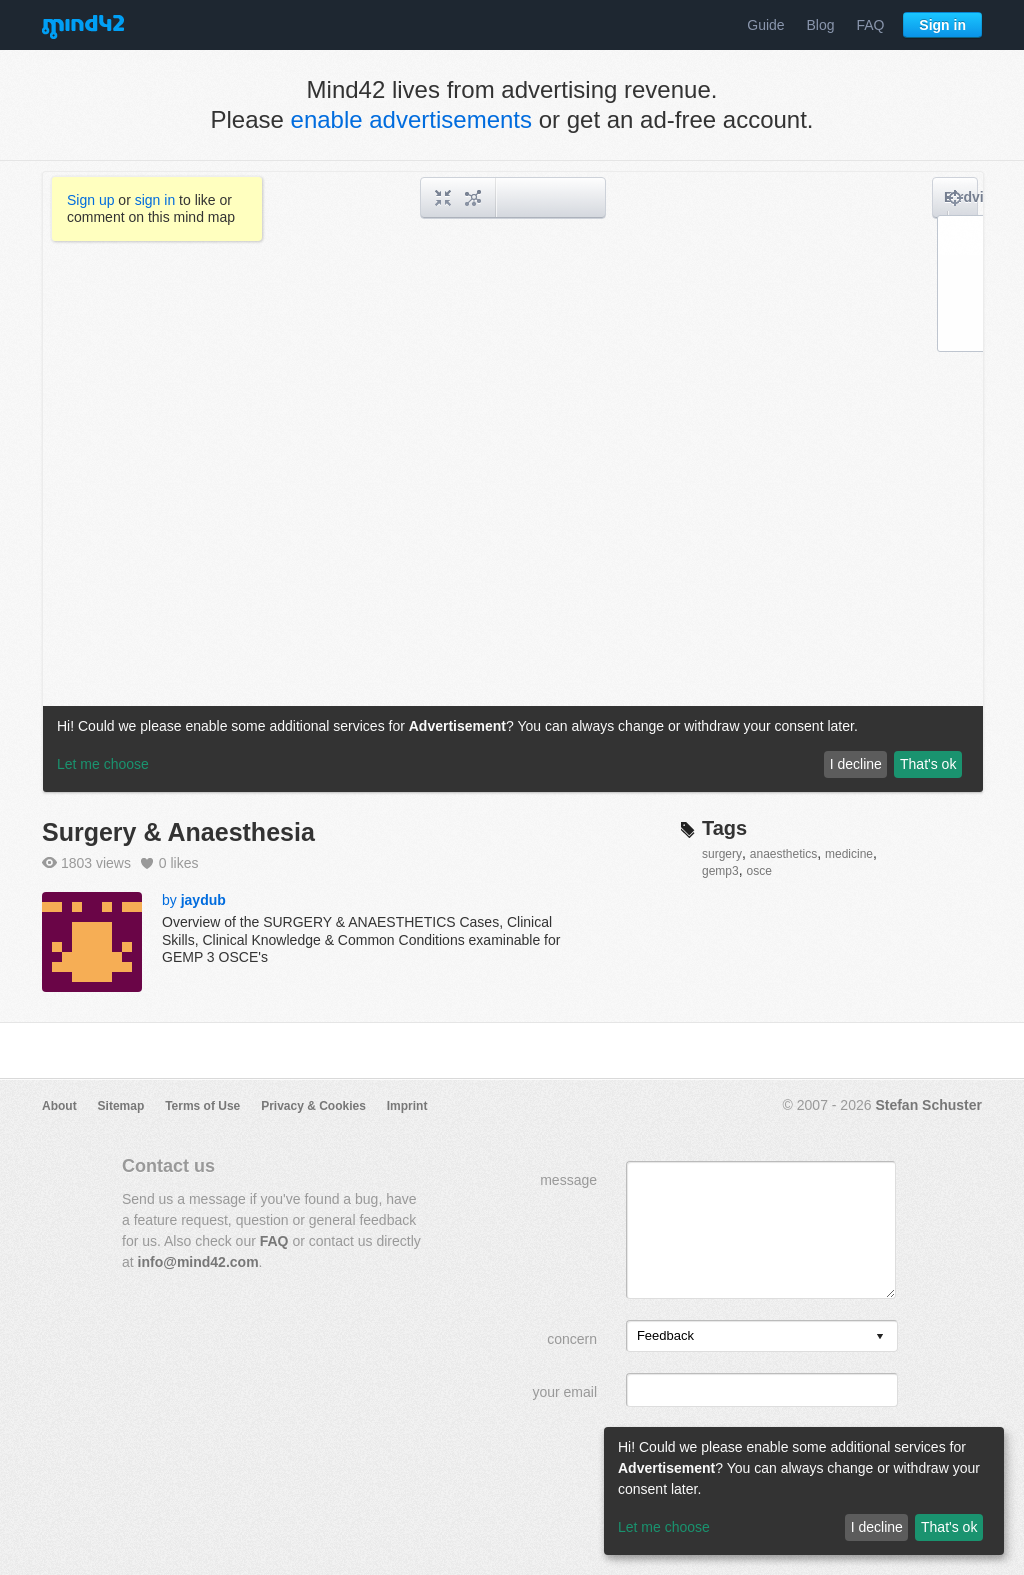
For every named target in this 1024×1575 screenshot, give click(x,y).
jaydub (203, 900)
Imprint (407, 1106)
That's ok (949, 1527)
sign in (155, 200)
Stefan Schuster (928, 1105)
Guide (765, 25)
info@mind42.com (198, 1262)
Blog (821, 25)
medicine (849, 854)
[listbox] (762, 1336)
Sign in (942, 25)
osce (758, 871)
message (568, 1180)
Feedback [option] (665, 1335)
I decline (877, 1527)
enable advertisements (411, 119)
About (59, 1106)
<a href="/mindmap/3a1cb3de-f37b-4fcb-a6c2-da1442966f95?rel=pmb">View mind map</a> (513, 482)
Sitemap (121, 1106)
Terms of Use (202, 1106)
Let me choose (664, 1527)
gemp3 (720, 871)
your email (564, 1392)
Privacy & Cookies (313, 1106)
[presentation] (880, 1337)
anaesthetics (783, 854)
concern (572, 1339)
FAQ (870, 25)
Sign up (90, 200)
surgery (722, 854)
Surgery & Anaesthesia (178, 832)
